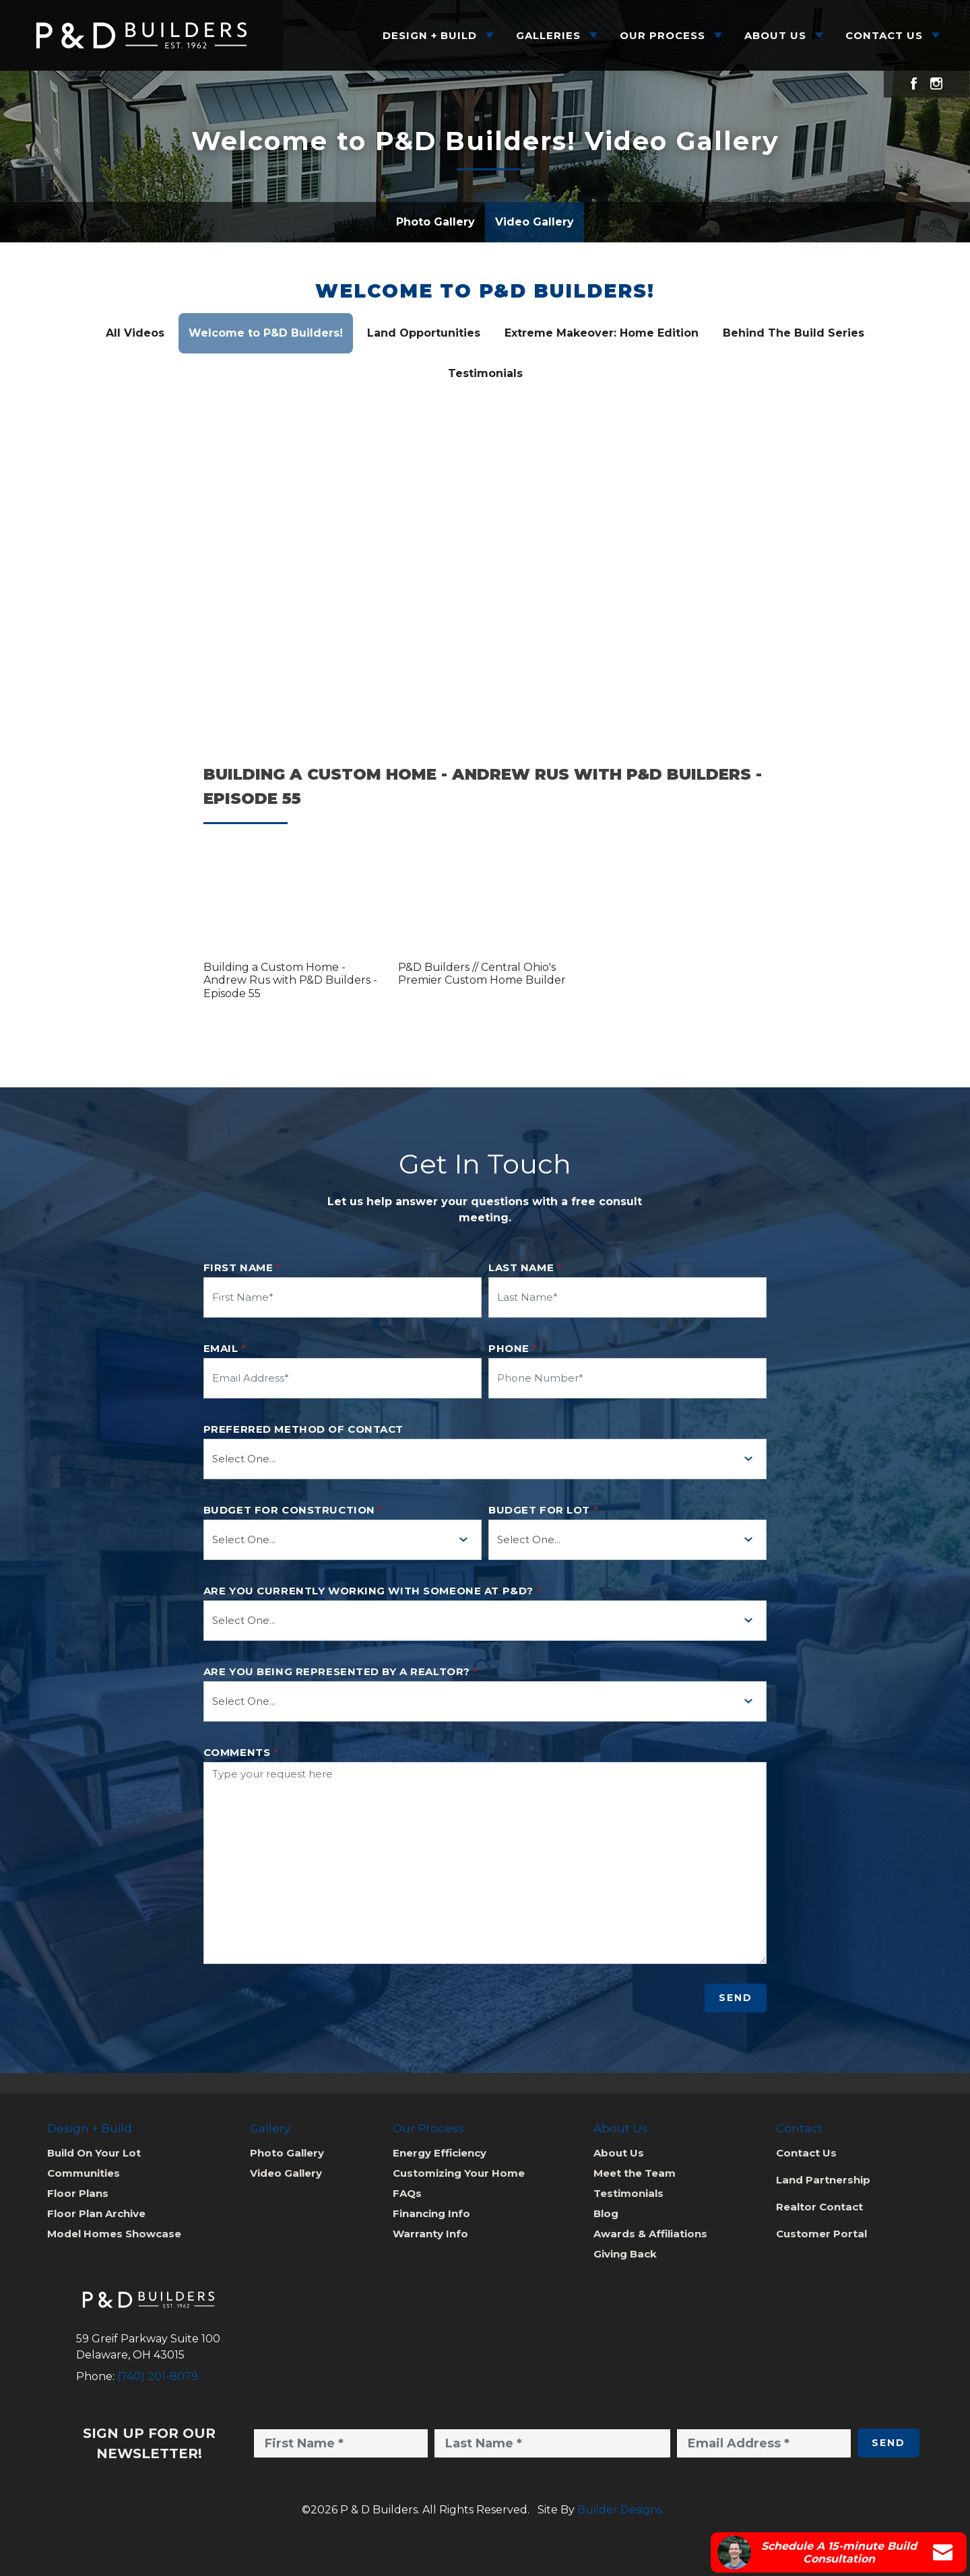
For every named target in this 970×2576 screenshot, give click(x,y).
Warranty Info (430, 2233)
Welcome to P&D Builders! (485, 291)
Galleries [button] (548, 35)
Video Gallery (534, 221)
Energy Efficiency (439, 2152)
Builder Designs (619, 2509)
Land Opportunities (423, 333)
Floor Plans (77, 2193)
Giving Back (625, 2253)
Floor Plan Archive (96, 2213)
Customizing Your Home (459, 2173)
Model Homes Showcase (114, 2233)
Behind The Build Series (793, 333)
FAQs (407, 2193)
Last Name (525, 1268)
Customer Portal (821, 2233)
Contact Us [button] (884, 35)
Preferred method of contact (303, 1429)
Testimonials (485, 373)
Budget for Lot (543, 1510)
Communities (83, 2173)
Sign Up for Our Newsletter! (149, 2443)
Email (225, 1349)
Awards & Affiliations (650, 2233)
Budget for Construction (293, 1510)
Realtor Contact (819, 2206)
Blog (605, 2213)
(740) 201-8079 (157, 2376)
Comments (241, 1753)
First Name (242, 1268)
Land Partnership (823, 2179)
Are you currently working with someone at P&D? (372, 1591)
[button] (290, 907)
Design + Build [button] (430, 35)
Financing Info (431, 2213)
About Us (618, 2152)
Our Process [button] (662, 35)
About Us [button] (775, 35)
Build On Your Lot (94, 2152)
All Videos (135, 333)
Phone (513, 1349)
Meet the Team (634, 2173)
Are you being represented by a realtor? (340, 1672)
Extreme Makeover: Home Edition (602, 333)
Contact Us (806, 2152)
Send (735, 1998)
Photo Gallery (435, 221)
